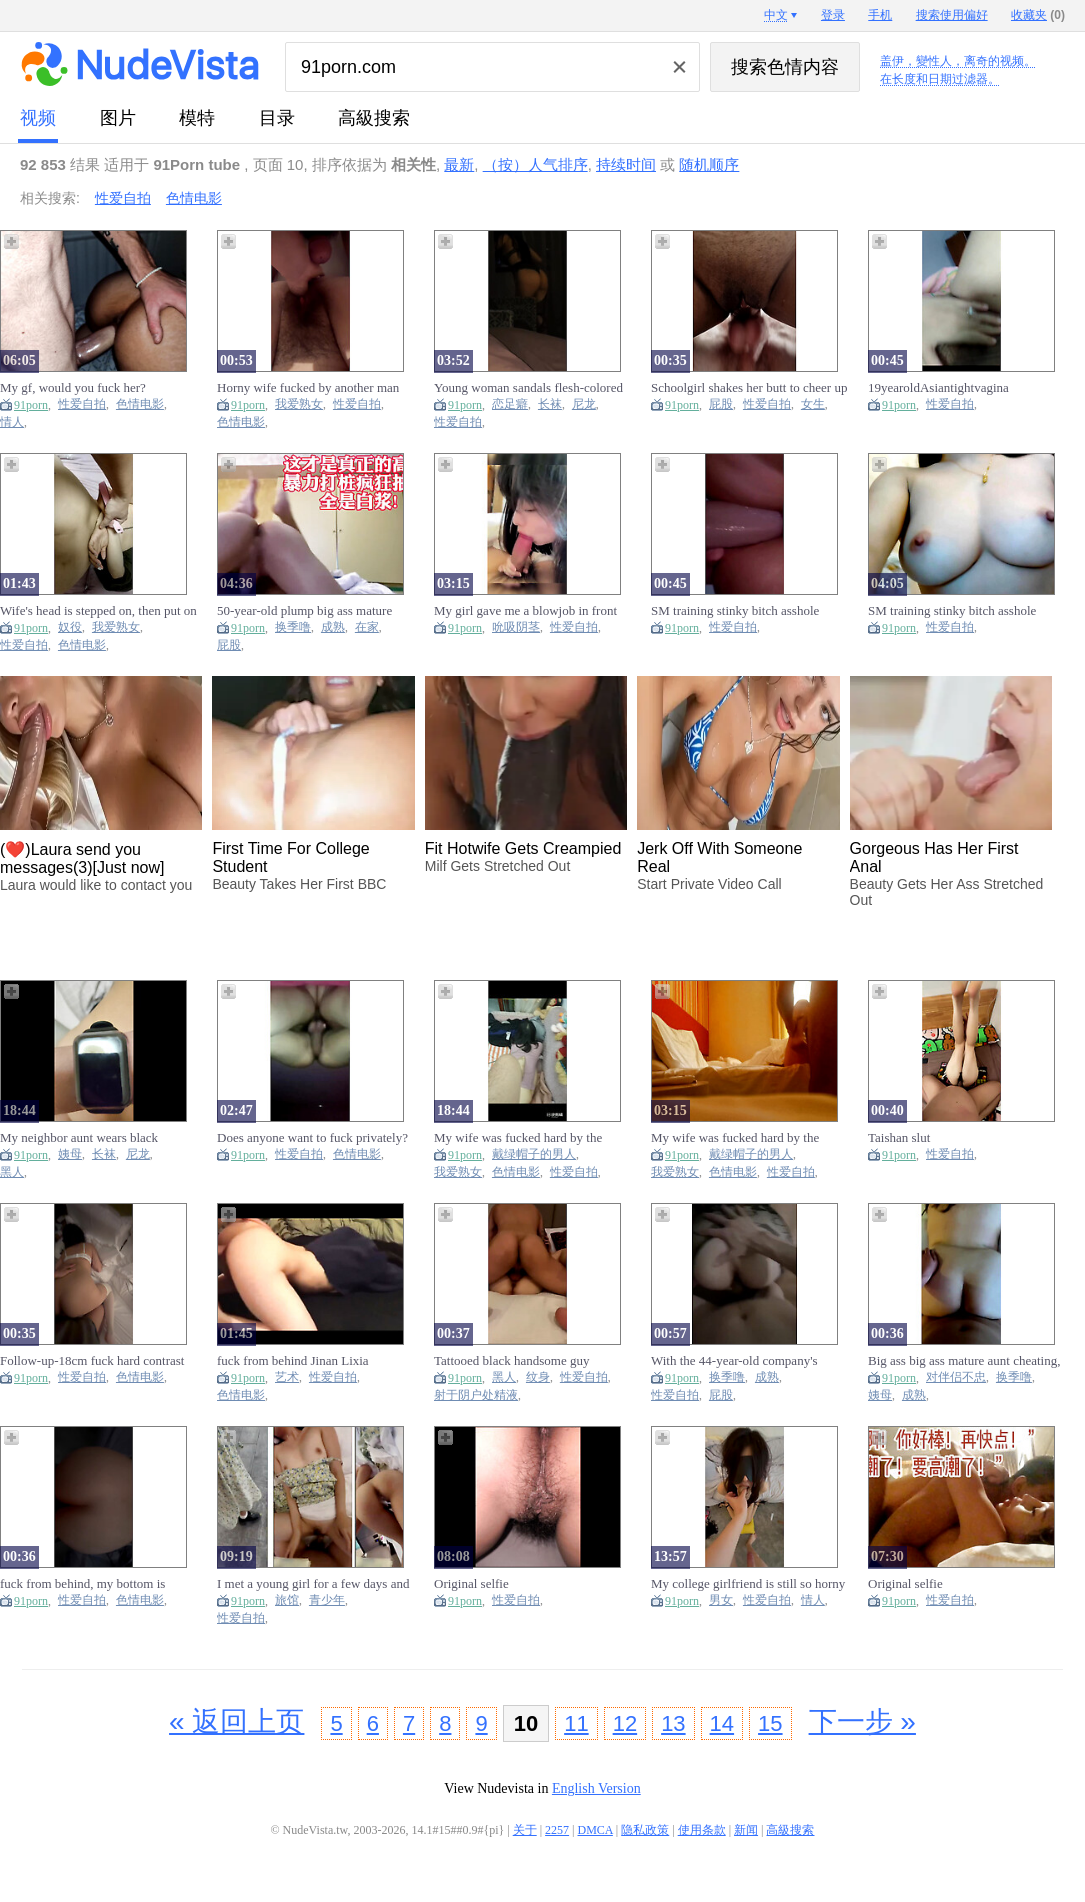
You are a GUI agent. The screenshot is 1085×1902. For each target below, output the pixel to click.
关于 (525, 1830)
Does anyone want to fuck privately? (312, 1137)
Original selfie (471, 1583)
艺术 (287, 1377)
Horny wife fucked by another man (308, 387)
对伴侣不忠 (956, 1377)
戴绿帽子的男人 (534, 1154)
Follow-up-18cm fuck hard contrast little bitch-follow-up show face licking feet (92, 1361)
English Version (596, 1788)
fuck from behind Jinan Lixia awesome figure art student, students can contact (312, 1361)
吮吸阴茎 (516, 627)
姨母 (70, 1154)
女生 (813, 404)
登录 (833, 15)
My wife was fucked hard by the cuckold (518, 1138)
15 (770, 1723)
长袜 (550, 404)
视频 (38, 118)
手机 (880, 15)
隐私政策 (645, 1830)
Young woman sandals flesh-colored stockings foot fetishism (528, 388)
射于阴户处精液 (476, 1395)
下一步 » (862, 1721)
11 (576, 1723)
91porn (31, 405)
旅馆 (287, 1600)
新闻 (746, 1830)
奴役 (70, 627)
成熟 (333, 627)
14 (722, 1723)
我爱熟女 (299, 404)
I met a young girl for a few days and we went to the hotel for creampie (313, 1584)
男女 (721, 1600)
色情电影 (194, 198)
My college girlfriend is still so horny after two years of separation (748, 1584)
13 (673, 1723)
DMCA (595, 1830)
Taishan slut (899, 1137)
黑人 (12, 1172)
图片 (118, 118)
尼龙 (584, 404)
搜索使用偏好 (952, 15)
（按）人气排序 (535, 164)
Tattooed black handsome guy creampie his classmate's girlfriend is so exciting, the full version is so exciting (530, 1361)
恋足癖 (510, 404)
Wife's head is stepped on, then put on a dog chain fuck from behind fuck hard (98, 611)
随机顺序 (709, 164)
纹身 (538, 1377)
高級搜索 (374, 118)
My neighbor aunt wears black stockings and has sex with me (79, 1138)
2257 (557, 1830)
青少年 (327, 1600)
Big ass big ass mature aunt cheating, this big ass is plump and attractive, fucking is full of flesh (964, 1361)
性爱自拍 (123, 198)
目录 (277, 118)
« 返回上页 (236, 1721)
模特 (197, 118)
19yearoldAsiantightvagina (938, 387)
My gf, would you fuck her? (73, 387)
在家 (367, 627)
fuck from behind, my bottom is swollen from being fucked (82, 1584)
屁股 (721, 404)
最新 (459, 164)
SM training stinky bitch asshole (735, 610)
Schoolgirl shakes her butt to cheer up (749, 387)
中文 (776, 15)
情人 (12, 422)
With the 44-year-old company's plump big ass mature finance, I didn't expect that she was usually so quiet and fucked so (749, 1361)
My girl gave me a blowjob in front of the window (525, 611)
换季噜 (293, 627)
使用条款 (702, 1830)
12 (625, 1723)
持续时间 (626, 164)
